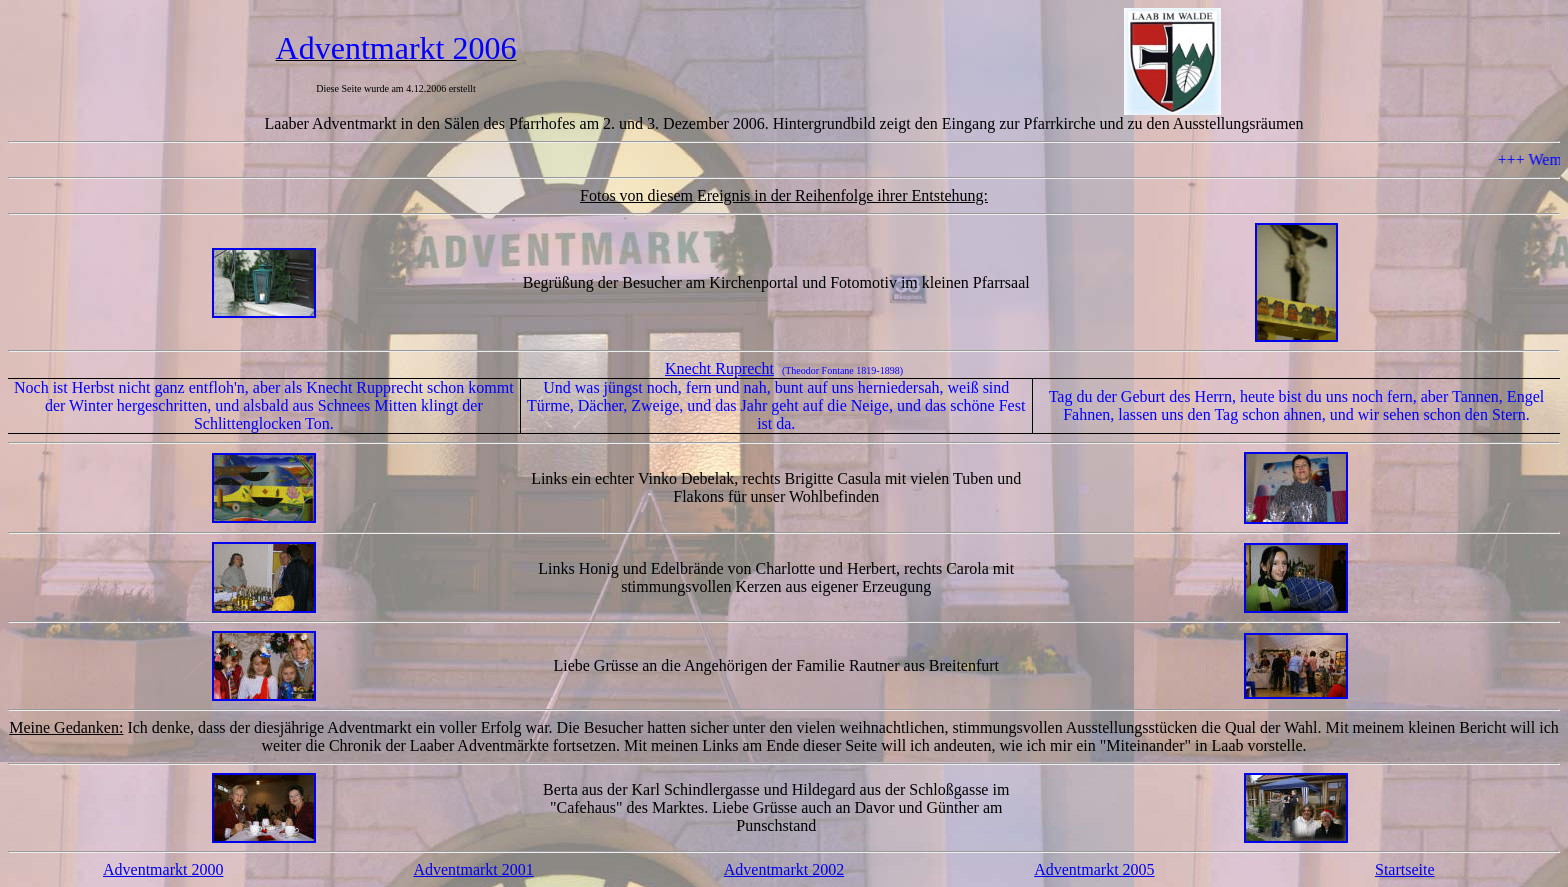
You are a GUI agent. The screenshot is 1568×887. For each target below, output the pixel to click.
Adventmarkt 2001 (473, 869)
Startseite (1405, 869)
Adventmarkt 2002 (784, 869)
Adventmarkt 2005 (1094, 869)
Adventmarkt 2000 (163, 869)
